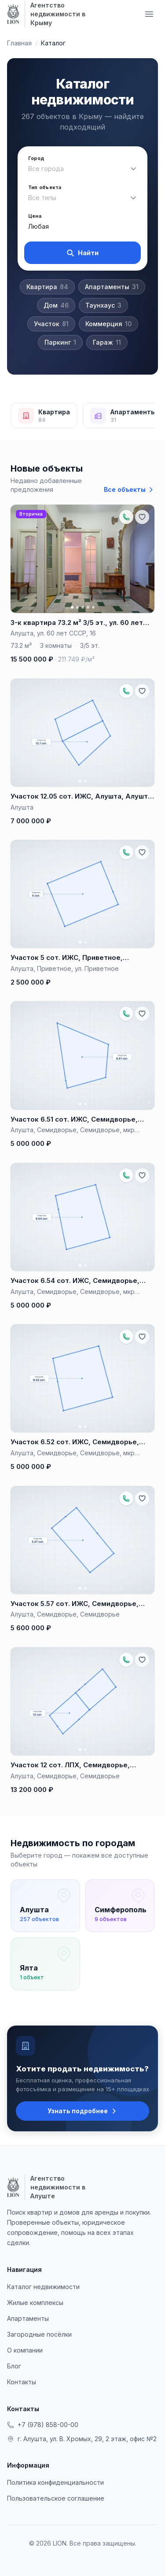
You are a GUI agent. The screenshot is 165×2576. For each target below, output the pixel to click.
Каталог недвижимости (43, 2286)
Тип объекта (44, 187)
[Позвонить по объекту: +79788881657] (126, 517)
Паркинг (60, 342)
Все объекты (129, 489)
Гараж (107, 342)
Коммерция (108, 324)
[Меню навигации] (149, 14)
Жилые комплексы (35, 2302)
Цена (34, 216)
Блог (14, 2366)
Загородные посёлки (39, 2334)
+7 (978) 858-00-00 (42, 2424)
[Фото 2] (77, 607)
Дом (56, 305)
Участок (51, 324)
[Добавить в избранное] (142, 517)
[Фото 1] (72, 607)
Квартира (47, 287)
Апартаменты (112, 287)
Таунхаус (103, 305)
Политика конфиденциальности (55, 2482)
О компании (25, 2350)
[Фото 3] (82, 607)
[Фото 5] (93, 607)
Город (36, 158)
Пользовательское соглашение (55, 2498)
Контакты (21, 2382)
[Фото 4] (88, 607)
